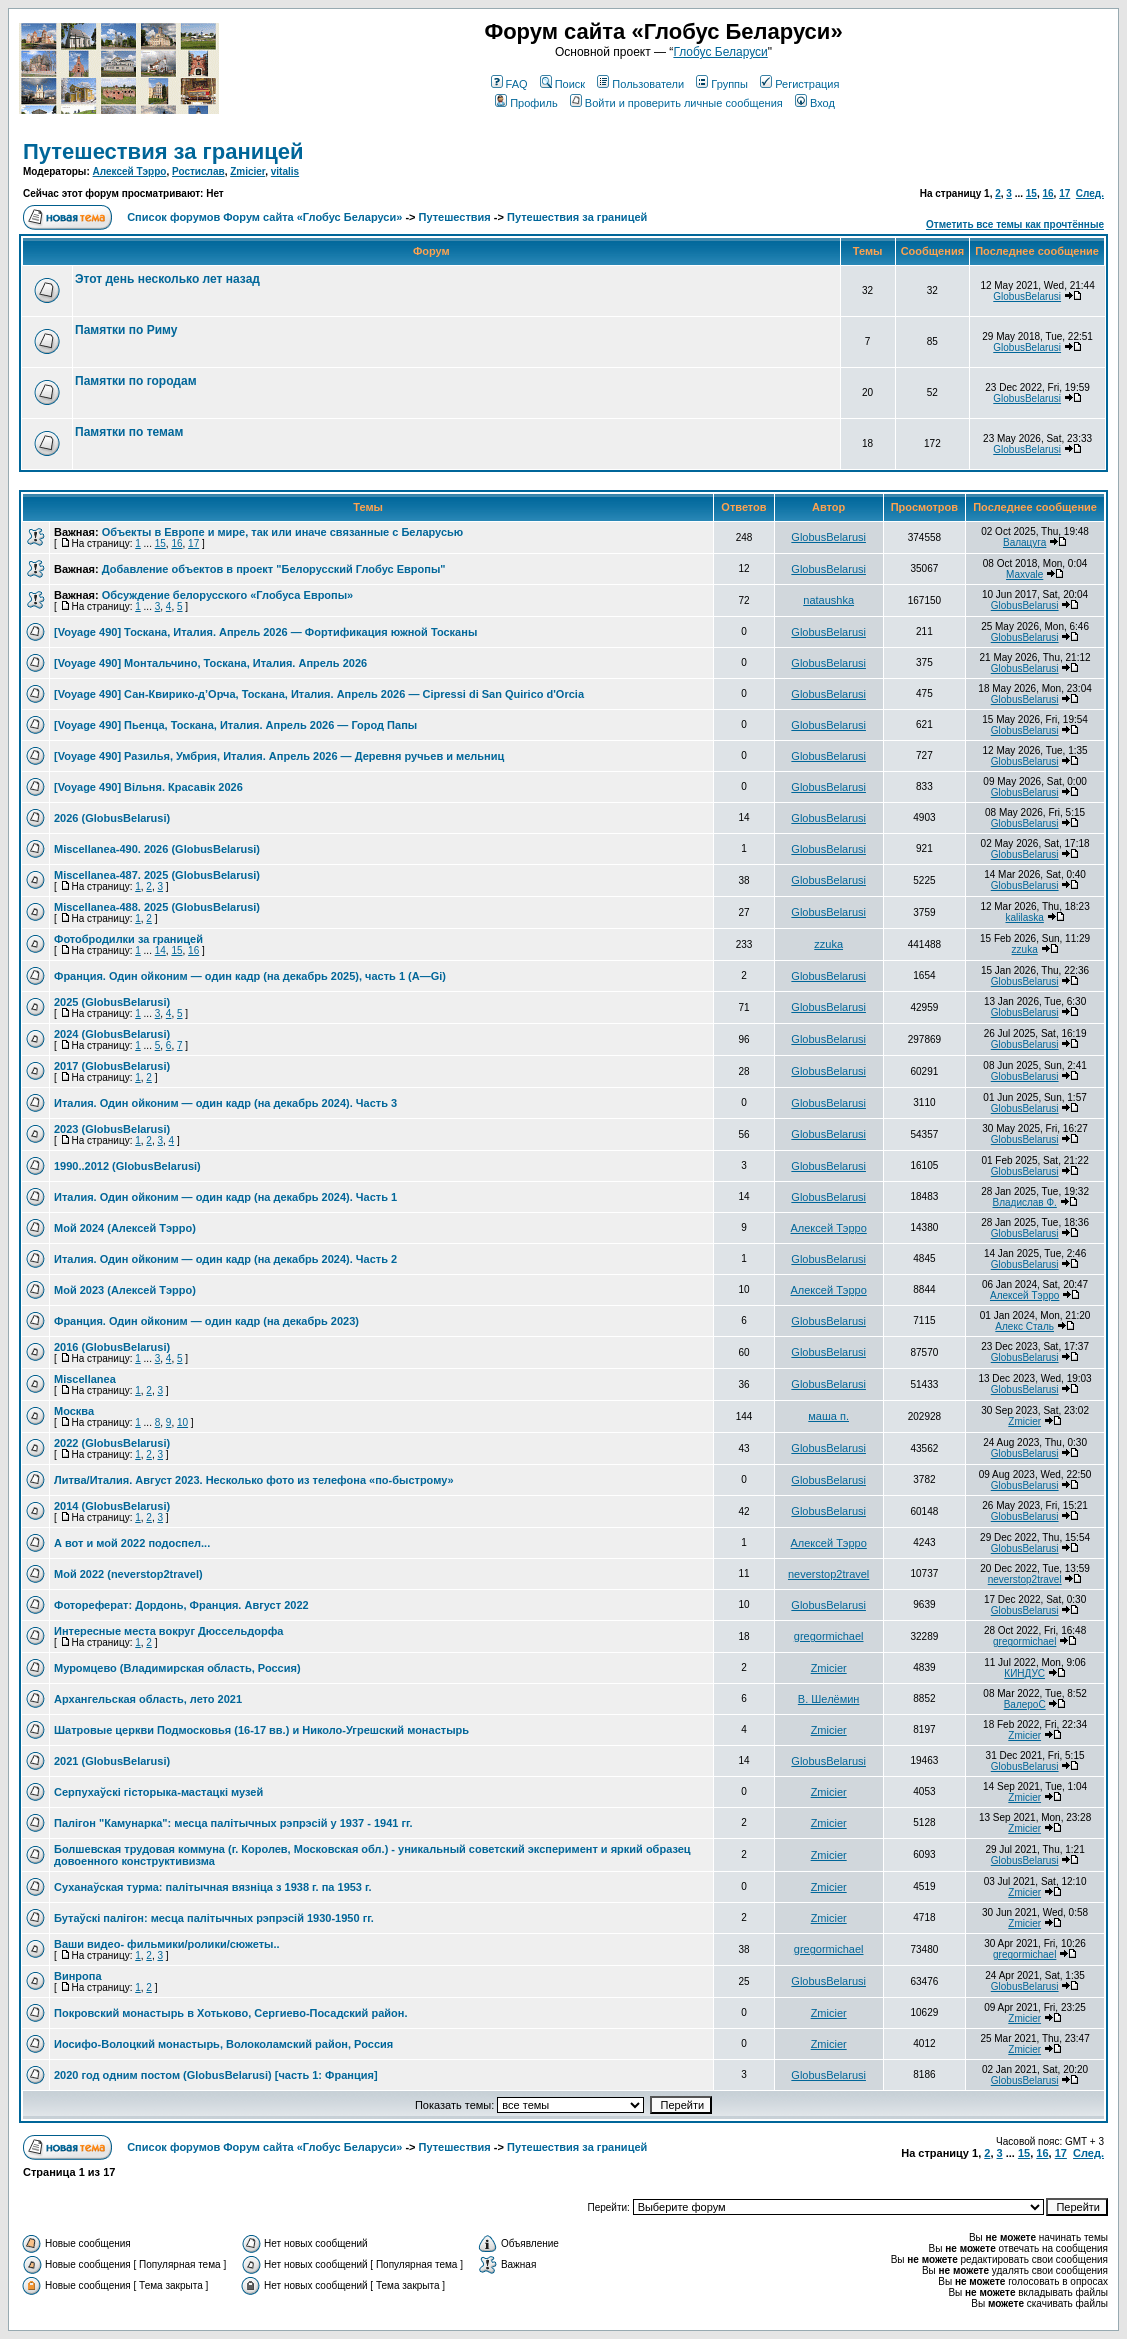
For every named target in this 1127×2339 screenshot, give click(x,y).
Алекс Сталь (1024, 1326)
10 (182, 1422)
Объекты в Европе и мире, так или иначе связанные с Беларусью (282, 532)
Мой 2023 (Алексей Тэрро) (125, 1290)
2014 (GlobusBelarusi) (112, 1506)
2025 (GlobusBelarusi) (112, 1002)
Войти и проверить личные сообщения (676, 103)
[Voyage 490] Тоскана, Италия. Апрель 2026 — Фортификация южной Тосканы (265, 632)
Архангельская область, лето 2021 (148, 1699)
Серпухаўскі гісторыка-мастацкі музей (158, 1792)
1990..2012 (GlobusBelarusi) (127, 1166)
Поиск (562, 84)
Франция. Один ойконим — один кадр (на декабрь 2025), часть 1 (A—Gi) (250, 976)
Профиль (526, 103)
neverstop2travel (828, 1574)
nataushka (828, 600)
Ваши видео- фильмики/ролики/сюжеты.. (167, 1944)
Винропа (78, 1976)
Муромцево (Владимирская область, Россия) (177, 1668)
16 (1047, 193)
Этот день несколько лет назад (167, 279)
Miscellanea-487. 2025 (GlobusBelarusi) (157, 875)
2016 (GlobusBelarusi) (112, 1347)
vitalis (285, 171)
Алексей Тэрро (130, 171)
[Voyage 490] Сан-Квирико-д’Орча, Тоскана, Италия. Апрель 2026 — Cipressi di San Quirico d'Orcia (319, 694)
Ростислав (198, 171)
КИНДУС (1024, 1673)
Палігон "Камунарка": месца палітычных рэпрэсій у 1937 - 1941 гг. (233, 1823)
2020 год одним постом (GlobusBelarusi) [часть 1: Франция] (216, 2075)
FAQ (509, 84)
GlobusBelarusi (1027, 296)
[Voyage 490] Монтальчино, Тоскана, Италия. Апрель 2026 (210, 663)
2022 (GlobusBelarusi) (112, 1443)
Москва (74, 1411)
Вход (815, 103)
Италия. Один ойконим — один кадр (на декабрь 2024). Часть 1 (225, 1197)
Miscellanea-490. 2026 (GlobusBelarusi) (157, 849)
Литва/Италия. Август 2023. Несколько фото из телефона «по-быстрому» (254, 1480)
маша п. (828, 1416)
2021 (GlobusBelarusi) (112, 1761)
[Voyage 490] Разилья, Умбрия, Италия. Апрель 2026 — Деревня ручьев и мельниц (279, 756)
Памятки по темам (129, 432)
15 (1031, 193)
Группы (722, 84)
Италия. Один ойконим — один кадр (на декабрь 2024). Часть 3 (225, 1103)
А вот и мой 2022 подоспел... (132, 1543)
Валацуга (1024, 542)
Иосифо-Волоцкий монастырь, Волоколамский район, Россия (223, 2044)
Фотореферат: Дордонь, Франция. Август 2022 (181, 1605)
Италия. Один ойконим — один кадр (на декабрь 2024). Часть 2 (225, 1259)
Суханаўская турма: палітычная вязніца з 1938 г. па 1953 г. (213, 1887)
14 (160, 950)
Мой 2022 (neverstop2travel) (128, 1574)
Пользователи (640, 84)
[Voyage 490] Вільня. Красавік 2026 (148, 787)
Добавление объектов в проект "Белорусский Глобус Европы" (274, 569)
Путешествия (455, 217)
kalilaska (1024, 917)
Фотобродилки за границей (128, 939)
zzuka (828, 944)
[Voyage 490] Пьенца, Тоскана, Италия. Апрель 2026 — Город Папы (235, 725)
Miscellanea (85, 1379)
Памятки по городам (136, 381)
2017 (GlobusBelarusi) (112, 1066)
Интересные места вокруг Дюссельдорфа (168, 1631)
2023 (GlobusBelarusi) (112, 1129)
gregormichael (829, 1636)
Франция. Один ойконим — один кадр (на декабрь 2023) (206, 1321)
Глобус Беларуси (720, 52)
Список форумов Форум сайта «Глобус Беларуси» (264, 217)
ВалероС (1025, 1704)
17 (1064, 193)
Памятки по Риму (126, 330)
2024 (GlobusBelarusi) (112, 1034)
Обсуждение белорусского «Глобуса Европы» (227, 595)
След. (1090, 193)
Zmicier (247, 171)
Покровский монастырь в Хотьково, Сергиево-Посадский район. (230, 2013)
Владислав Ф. (1024, 1202)
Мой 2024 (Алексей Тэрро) (125, 1228)
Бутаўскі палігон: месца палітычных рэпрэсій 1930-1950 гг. (214, 1918)
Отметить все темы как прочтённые (1015, 224)
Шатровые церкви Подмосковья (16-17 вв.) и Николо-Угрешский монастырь (261, 1730)
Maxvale (1024, 574)
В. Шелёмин (829, 1699)
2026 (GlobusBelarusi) (112, 818)
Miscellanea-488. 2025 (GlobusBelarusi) (157, 907)
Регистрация (799, 84)
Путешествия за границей (163, 151)
